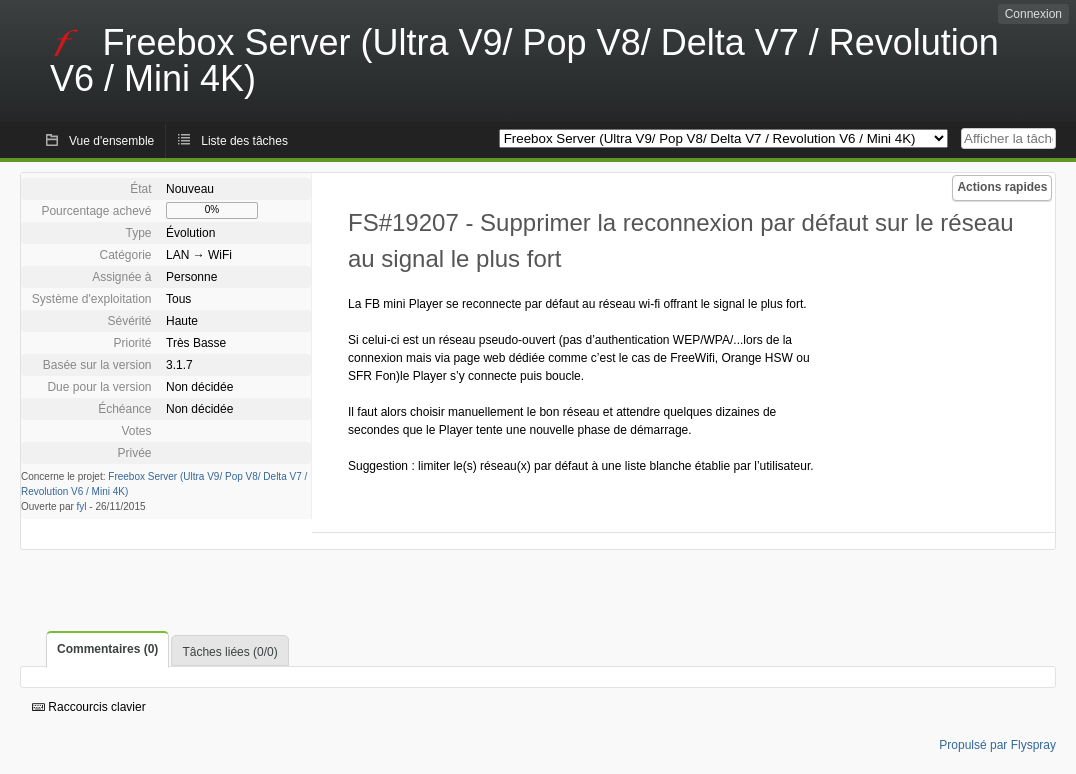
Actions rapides (1002, 187)
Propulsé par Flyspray (997, 745)
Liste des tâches (244, 141)
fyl (82, 506)
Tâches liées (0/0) (229, 652)
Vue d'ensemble (111, 141)
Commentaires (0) (107, 649)
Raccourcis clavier (89, 707)
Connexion (1033, 14)
